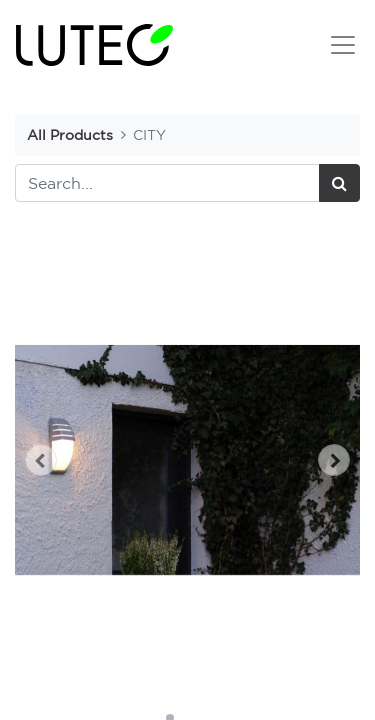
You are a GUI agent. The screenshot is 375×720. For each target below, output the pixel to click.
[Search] (339, 183)
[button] (41, 460)
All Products (70, 134)
